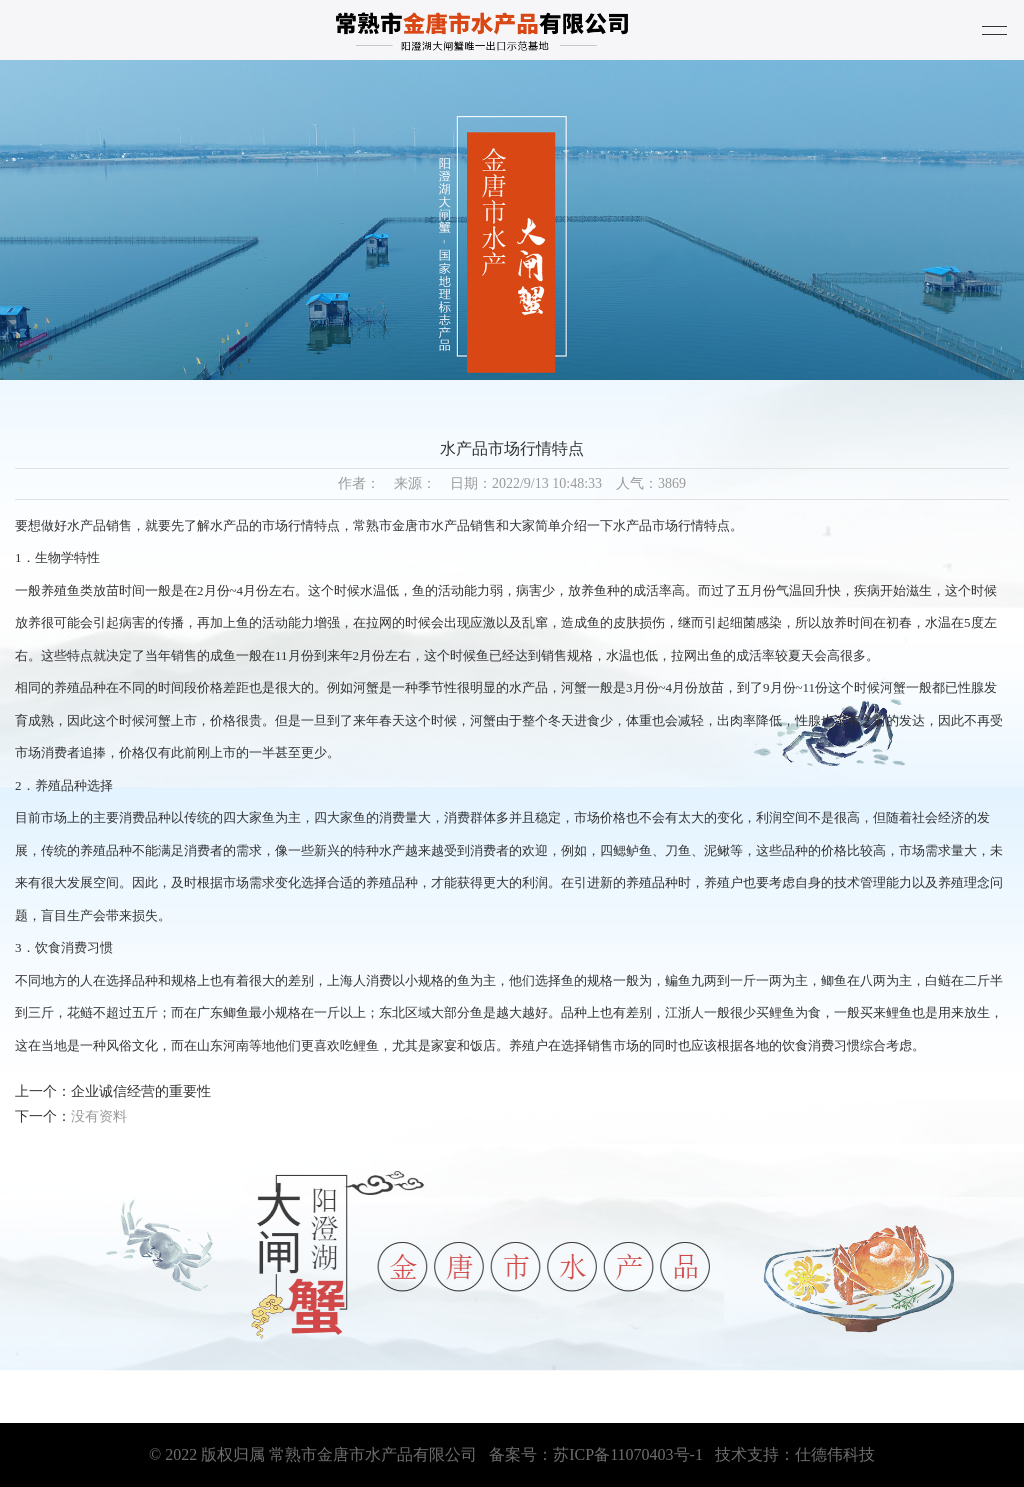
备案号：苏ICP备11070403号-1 (596, 1454)
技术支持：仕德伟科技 (795, 1454)
